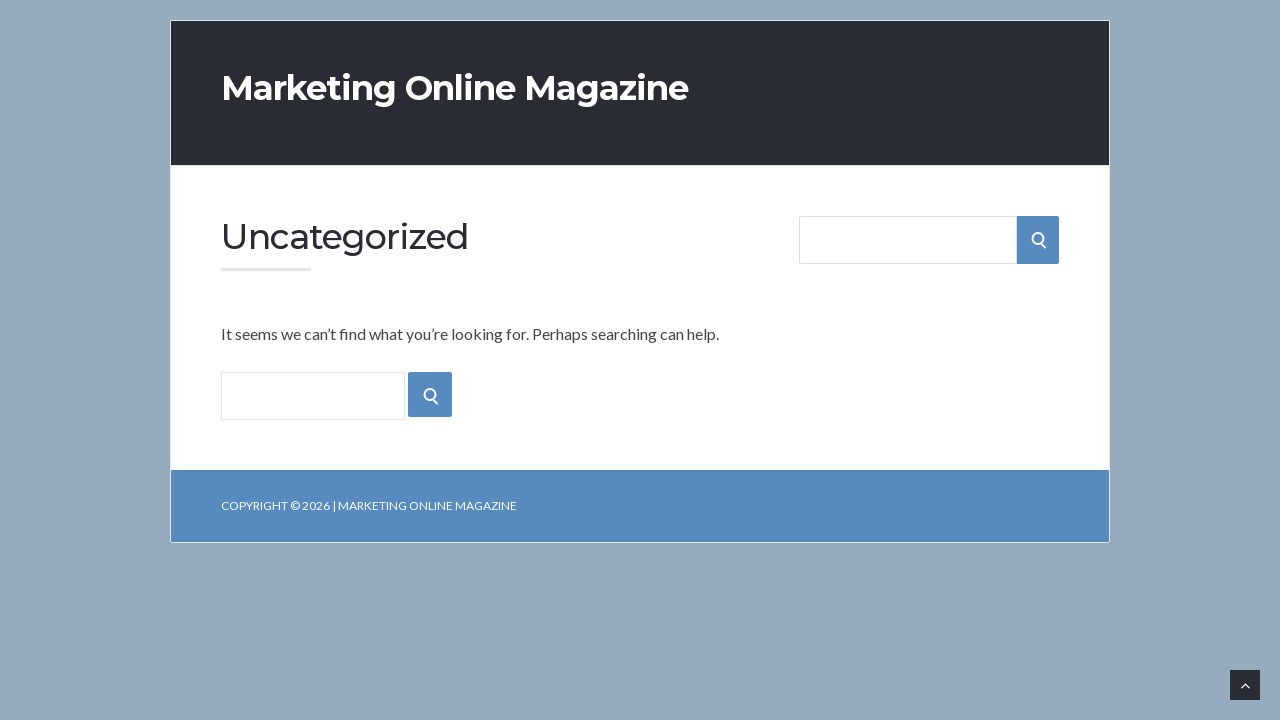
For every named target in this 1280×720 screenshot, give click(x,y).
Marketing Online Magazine (454, 88)
